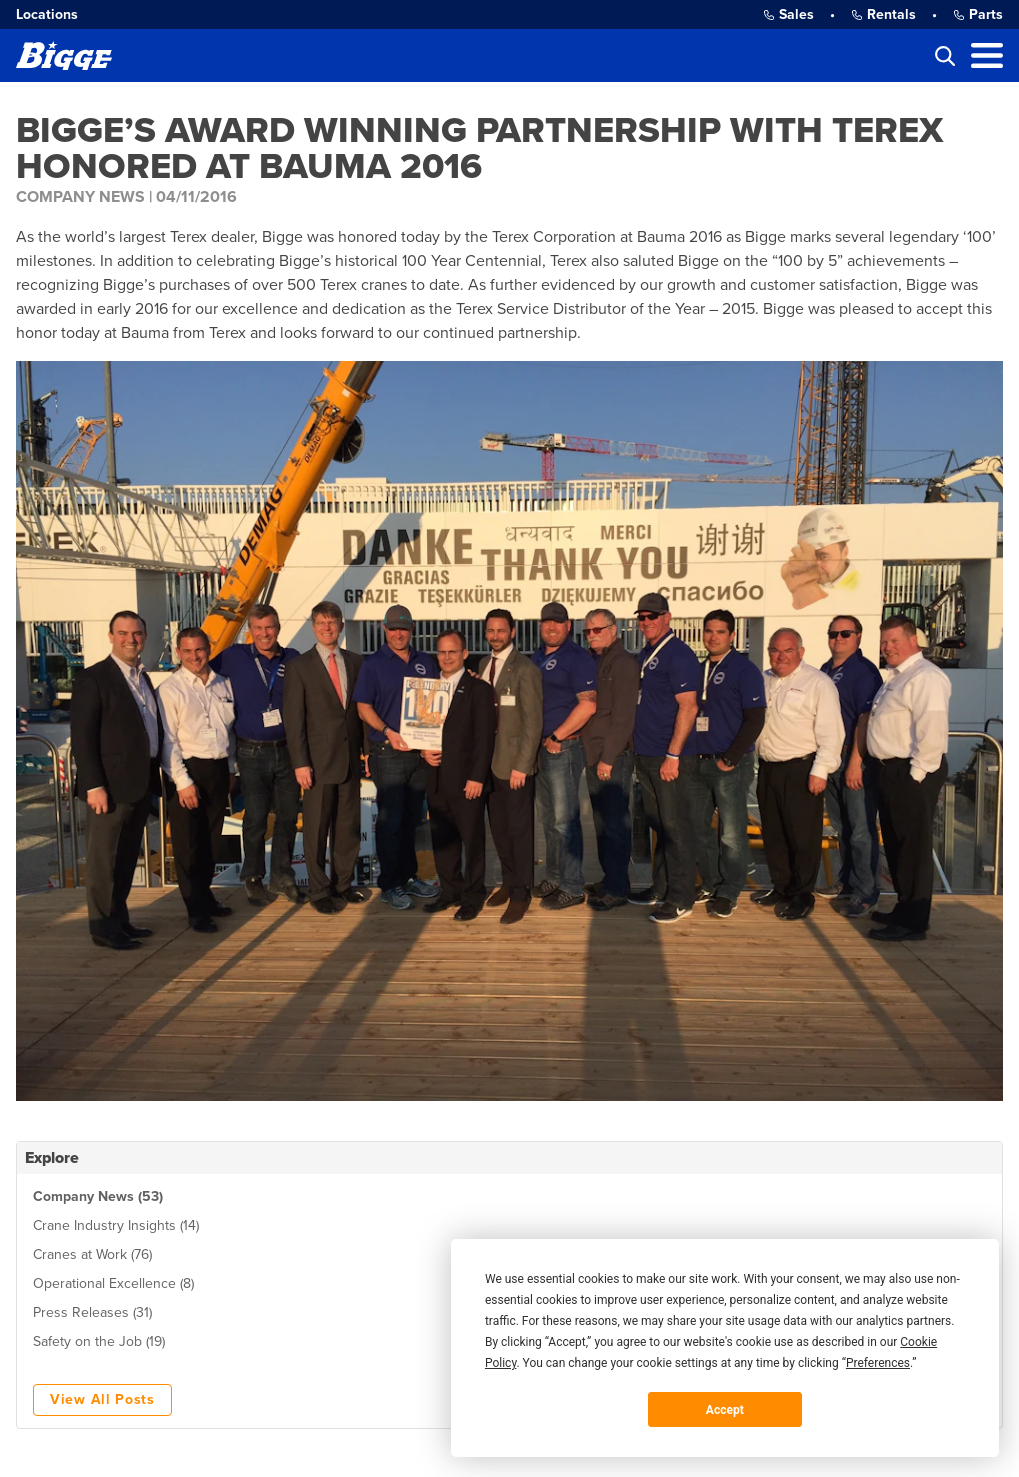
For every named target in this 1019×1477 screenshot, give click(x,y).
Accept (725, 1410)
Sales (788, 14)
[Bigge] (64, 55)
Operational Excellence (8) (113, 1283)
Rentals (883, 14)
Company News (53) (98, 1196)
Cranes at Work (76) (92, 1254)
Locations (47, 14)
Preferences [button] (878, 1363)
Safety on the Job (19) (99, 1341)
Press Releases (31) (92, 1312)
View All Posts (102, 1399)
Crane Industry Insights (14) (116, 1225)
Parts (978, 14)
